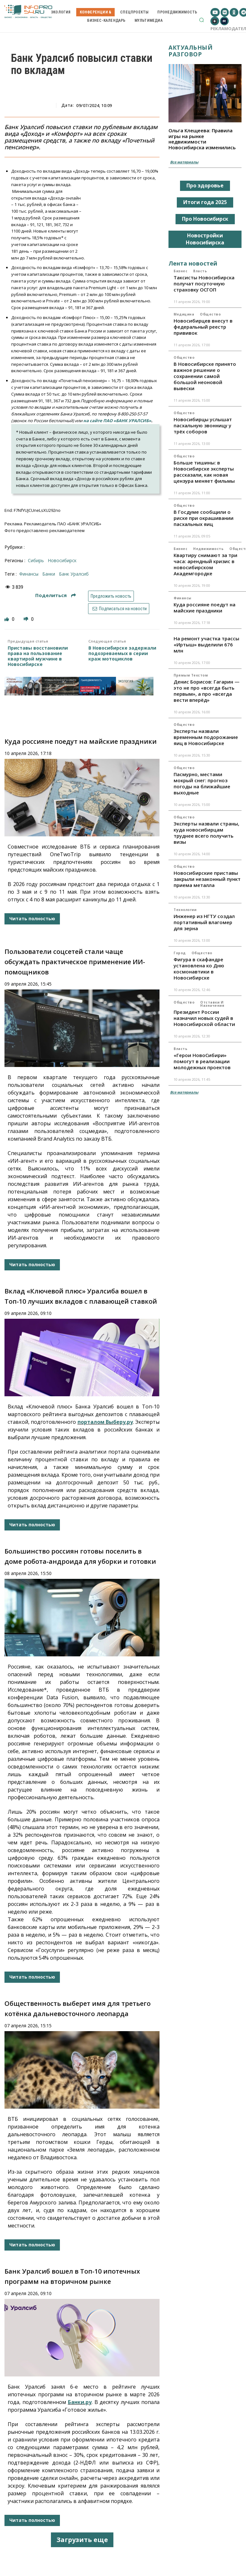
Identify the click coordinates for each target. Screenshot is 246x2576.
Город (180, 953)
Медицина (184, 314)
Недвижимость (208, 548)
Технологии (185, 909)
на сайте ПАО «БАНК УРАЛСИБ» (117, 420)
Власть (200, 271)
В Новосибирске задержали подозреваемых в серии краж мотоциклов (122, 653)
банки (48, 574)
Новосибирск (62, 560)
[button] (201, 19)
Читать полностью (32, 918)
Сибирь (36, 560)
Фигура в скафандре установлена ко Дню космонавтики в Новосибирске (199, 968)
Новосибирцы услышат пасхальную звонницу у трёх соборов (203, 425)
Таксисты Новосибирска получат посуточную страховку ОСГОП (204, 283)
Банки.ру (80, 2402)
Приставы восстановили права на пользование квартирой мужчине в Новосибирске (38, 656)
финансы (28, 574)
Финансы (183, 598)
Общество (210, 314)
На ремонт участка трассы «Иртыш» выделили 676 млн (206, 644)
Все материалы (184, 162)
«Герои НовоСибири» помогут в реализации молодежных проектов (202, 1061)
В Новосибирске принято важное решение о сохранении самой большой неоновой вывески (205, 376)
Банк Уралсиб (74, 574)
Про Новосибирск (205, 218)
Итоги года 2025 (205, 202)
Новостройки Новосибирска (205, 239)
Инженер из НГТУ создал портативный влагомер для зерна (204, 922)
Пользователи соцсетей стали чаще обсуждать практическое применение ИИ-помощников (74, 961)
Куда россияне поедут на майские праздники (80, 741)
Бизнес (180, 271)
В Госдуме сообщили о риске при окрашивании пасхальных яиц (204, 518)
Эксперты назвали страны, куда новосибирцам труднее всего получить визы (206, 832)
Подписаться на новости (119, 608)
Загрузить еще (82, 2539)
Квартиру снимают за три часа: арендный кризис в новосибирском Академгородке (205, 564)
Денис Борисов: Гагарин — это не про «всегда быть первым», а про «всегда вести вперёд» (207, 690)
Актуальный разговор (190, 51)
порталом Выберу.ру (105, 1421)
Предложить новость (111, 596)
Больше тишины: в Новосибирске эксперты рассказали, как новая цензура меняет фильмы (204, 471)
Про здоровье (205, 185)
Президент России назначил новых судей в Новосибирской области (204, 1018)
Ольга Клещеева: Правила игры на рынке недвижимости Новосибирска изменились (202, 139)
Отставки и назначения (212, 1004)
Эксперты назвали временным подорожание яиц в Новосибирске (206, 737)
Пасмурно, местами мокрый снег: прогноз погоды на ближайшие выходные (202, 783)
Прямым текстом (191, 675)
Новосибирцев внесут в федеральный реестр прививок (203, 326)
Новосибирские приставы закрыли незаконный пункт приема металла (207, 879)
